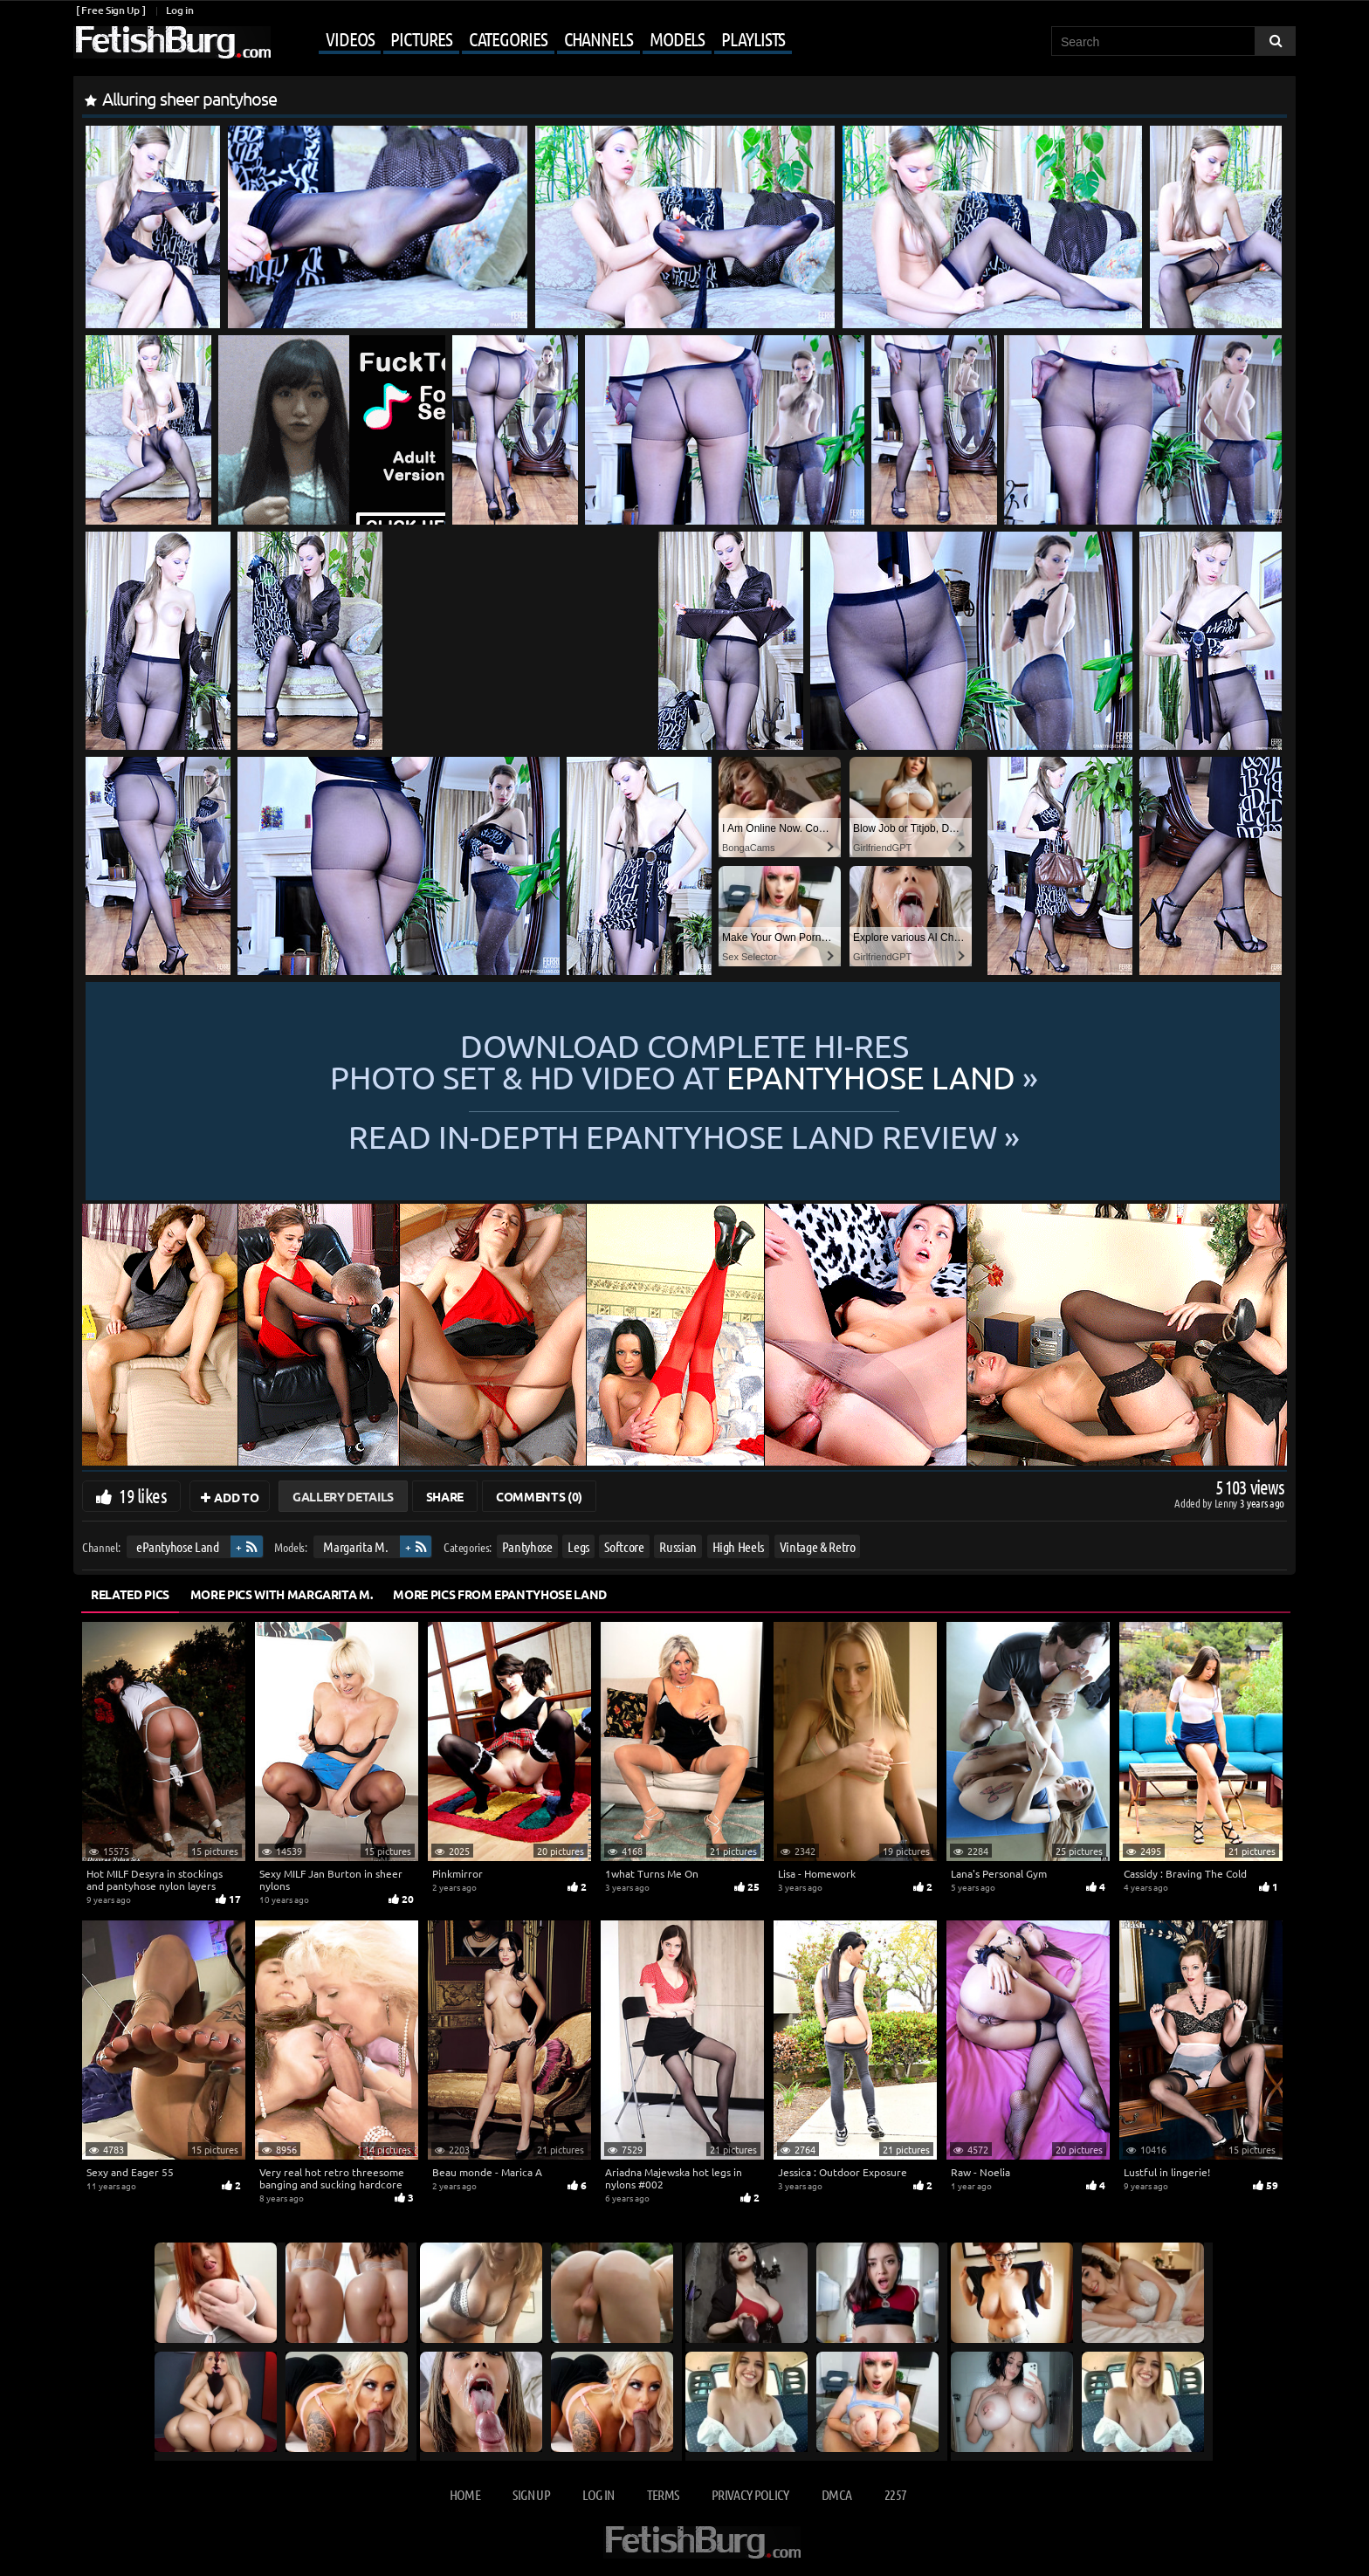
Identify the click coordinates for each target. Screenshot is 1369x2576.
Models (677, 38)
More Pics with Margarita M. (281, 1594)
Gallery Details (343, 1496)
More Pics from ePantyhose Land (500, 1594)
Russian (678, 1546)
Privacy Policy (750, 2494)
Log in (179, 10)
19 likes (143, 1495)
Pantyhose (527, 1546)
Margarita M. (355, 1546)
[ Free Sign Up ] (110, 10)
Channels (598, 38)
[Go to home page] (172, 42)
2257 (895, 2494)
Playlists (753, 38)
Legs (578, 1546)
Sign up (531, 2494)
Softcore (623, 1546)
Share (445, 1496)
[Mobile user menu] (533, 40)
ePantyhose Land (177, 1546)
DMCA (836, 2494)
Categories (508, 38)
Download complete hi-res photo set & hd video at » (684, 1061)
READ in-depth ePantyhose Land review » (684, 1134)
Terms (663, 2494)
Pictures (420, 38)
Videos (350, 38)
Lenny (1227, 1502)
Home (465, 2494)
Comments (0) (539, 1496)
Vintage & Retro (818, 1546)
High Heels (738, 1546)
